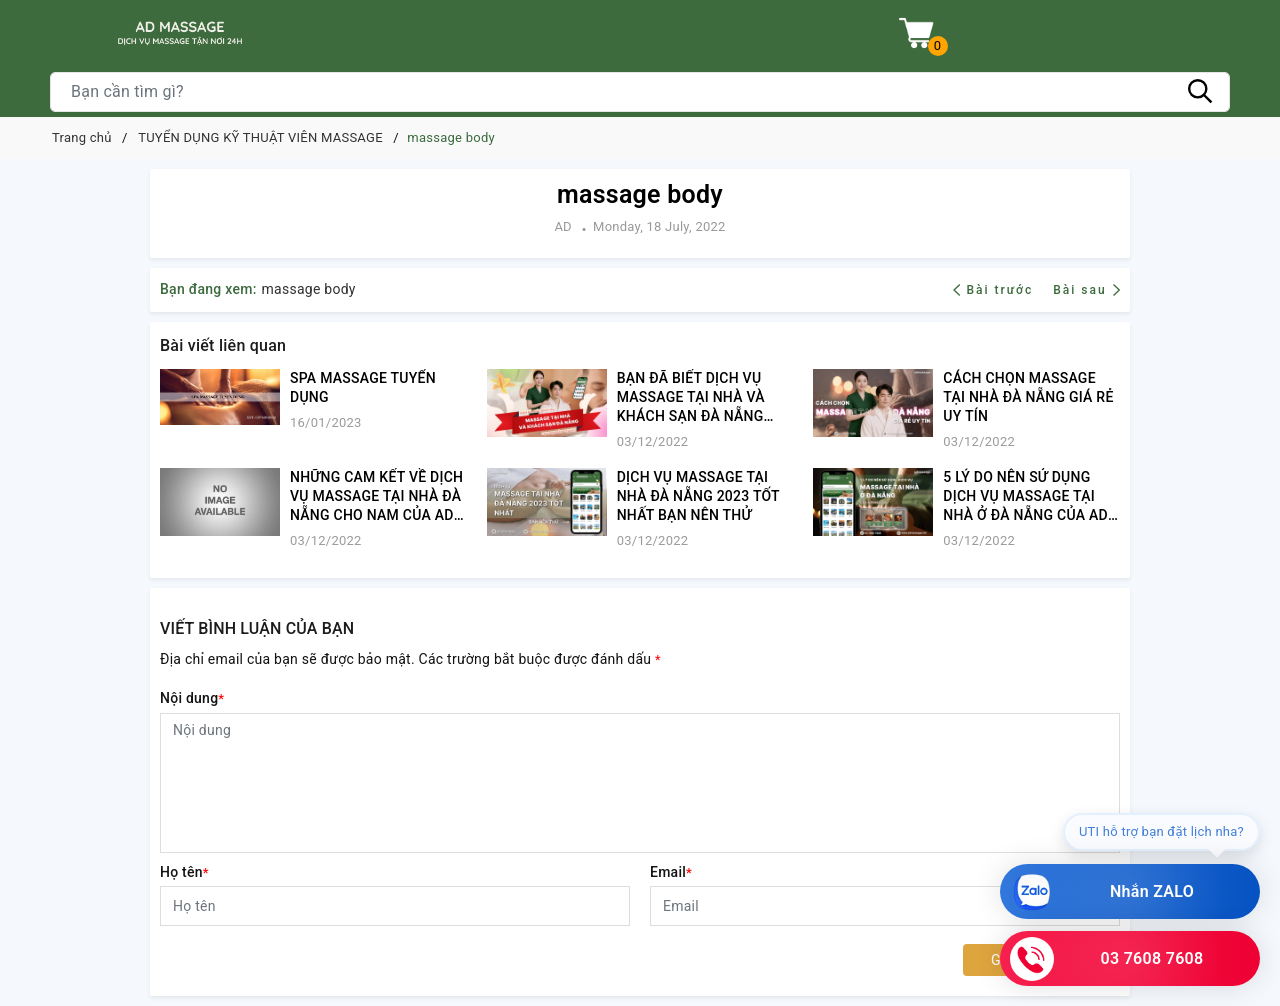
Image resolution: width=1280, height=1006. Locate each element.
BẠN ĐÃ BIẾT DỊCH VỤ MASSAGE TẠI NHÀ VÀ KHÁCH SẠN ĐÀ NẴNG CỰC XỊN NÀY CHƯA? (691, 398)
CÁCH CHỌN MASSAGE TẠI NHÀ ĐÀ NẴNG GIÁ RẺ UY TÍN (1028, 397)
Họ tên (184, 872)
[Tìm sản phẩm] (640, 92)
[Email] (885, 906)
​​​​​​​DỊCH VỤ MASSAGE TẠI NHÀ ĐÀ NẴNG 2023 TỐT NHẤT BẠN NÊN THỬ (698, 496)
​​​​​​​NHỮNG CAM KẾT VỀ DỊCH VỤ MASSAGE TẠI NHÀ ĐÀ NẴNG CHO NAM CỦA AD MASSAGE (376, 497)
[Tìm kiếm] (1200, 92)
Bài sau (1086, 290)
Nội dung (192, 698)
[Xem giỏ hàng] (916, 33)
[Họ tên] (395, 906)
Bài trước (995, 290)
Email (671, 872)
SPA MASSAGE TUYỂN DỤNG (363, 387)
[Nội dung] (640, 783)
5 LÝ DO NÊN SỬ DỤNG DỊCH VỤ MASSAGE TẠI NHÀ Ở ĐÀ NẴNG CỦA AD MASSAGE (1025, 497)
